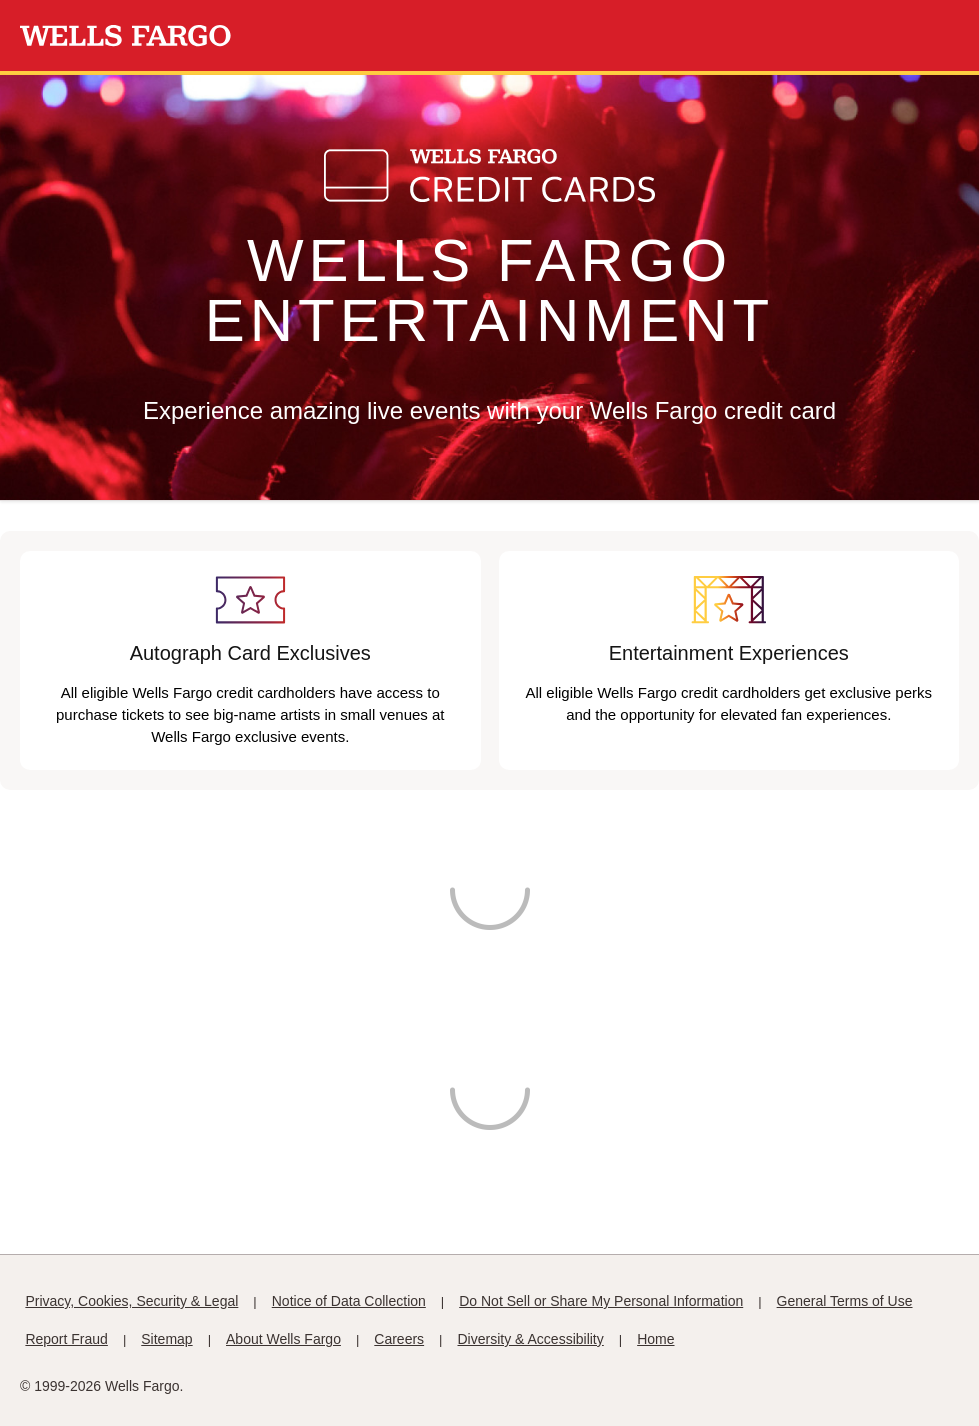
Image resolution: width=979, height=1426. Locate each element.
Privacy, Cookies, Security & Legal (131, 1301)
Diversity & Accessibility (531, 1339)
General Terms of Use (845, 1301)
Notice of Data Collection (349, 1301)
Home (655, 1339)
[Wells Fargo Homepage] (125, 36)
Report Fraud (66, 1339)
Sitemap (166, 1339)
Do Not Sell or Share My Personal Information (601, 1301)
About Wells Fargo (283, 1339)
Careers (399, 1339)
